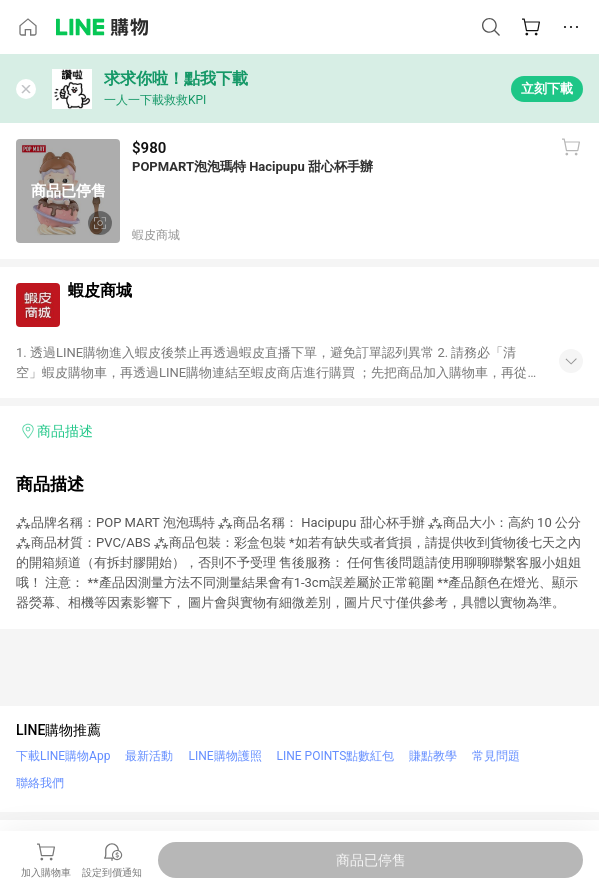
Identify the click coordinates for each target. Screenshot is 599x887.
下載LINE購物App (63, 756)
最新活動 (149, 756)
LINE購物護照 (224, 756)
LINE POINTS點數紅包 (336, 756)
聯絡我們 (40, 783)
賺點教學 (433, 756)
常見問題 (496, 756)
